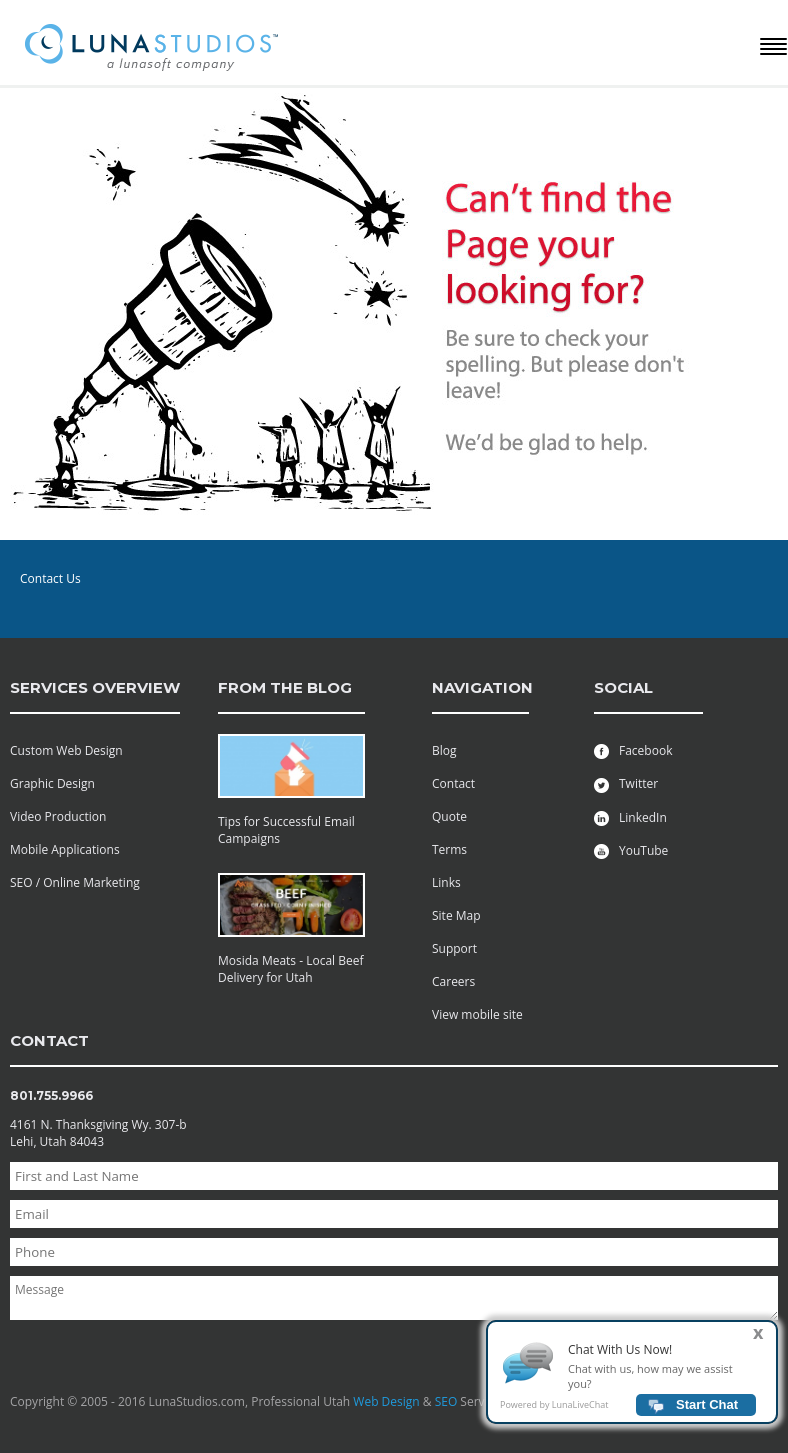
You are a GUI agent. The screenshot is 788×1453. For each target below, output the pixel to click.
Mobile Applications (65, 849)
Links (446, 882)
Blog (444, 750)
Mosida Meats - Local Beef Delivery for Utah (291, 969)
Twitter (626, 783)
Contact (453, 783)
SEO (446, 1401)
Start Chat (707, 1409)
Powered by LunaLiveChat (554, 1409)
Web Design (386, 1401)
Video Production (58, 816)
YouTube (631, 850)
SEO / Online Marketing (75, 882)
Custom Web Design (66, 750)
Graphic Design (52, 783)
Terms (449, 849)
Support (454, 948)
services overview (95, 687)
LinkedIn (630, 817)
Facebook (633, 750)
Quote (449, 816)
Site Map (456, 915)
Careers (453, 981)
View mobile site (477, 1014)
